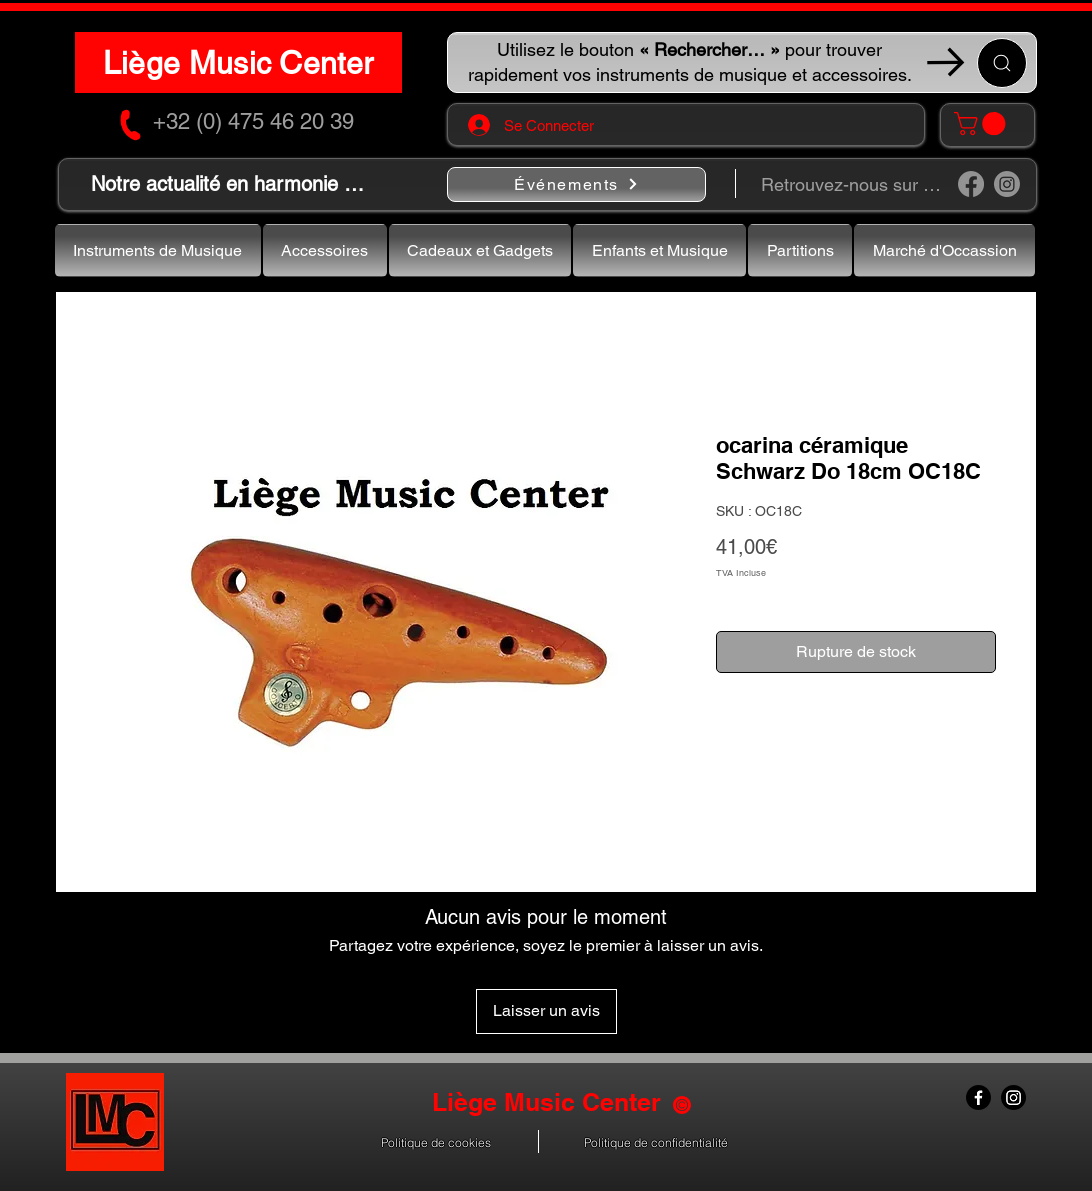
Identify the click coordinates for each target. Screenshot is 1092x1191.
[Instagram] (1007, 184)
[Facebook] (971, 184)
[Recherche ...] (1002, 63)
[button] (982, 123)
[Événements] (576, 184)
